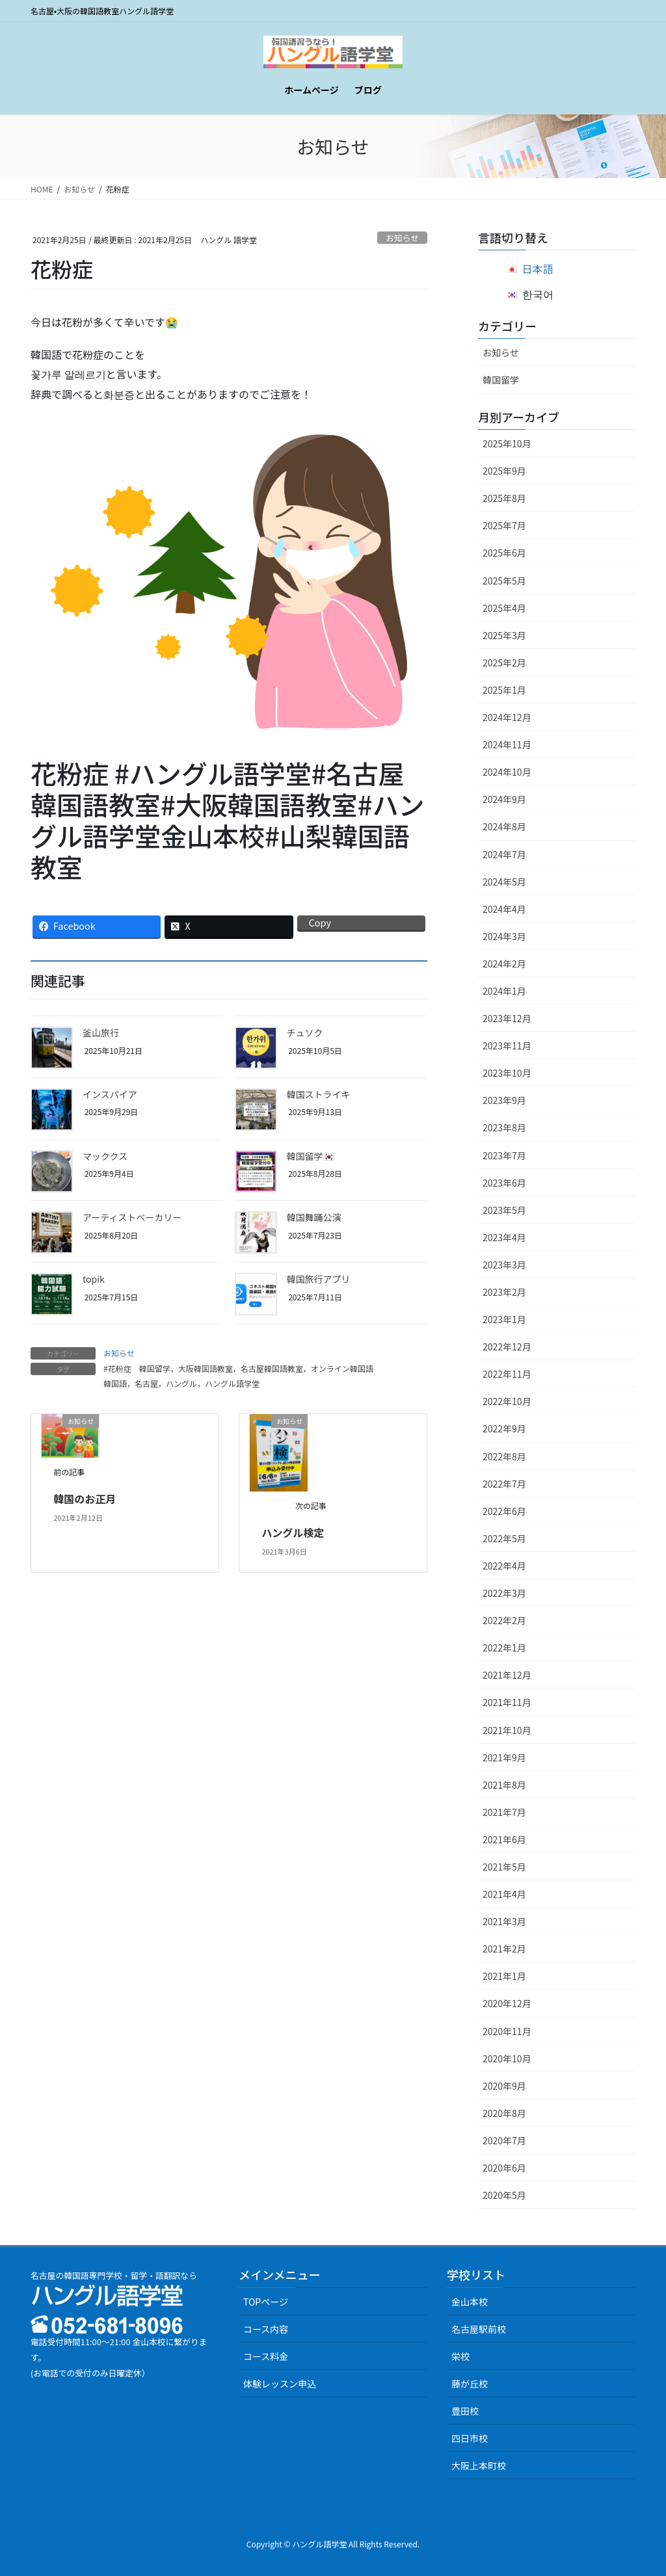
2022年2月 (504, 1620)
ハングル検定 (292, 1532)
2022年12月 (507, 1346)
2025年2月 (504, 662)
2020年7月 (504, 2140)
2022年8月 (504, 1456)
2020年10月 (507, 2058)
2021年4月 (504, 1893)
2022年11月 (507, 1373)
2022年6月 (504, 1511)
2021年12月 (507, 1674)
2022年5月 (504, 1538)
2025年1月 (504, 689)
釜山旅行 (101, 1032)
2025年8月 (504, 498)
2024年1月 (504, 990)
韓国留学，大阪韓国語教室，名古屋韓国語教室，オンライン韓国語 (256, 1368)
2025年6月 (504, 552)
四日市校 (469, 2438)
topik (94, 1278)
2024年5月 (504, 881)
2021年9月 (504, 1757)
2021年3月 (504, 1921)
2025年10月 (507, 443)
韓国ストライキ (319, 1094)
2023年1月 (504, 1319)
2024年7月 (504, 854)
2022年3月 (504, 1592)
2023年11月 (507, 1045)
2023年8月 (504, 1127)
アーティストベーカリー (132, 1217)
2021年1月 (504, 1975)
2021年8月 (504, 1784)
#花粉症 (117, 1368)
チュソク (305, 1032)
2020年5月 (504, 2194)
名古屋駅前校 (478, 2328)
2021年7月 (504, 1812)
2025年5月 (504, 580)
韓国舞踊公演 (314, 1217)
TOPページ (265, 2301)
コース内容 (265, 2328)
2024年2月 (504, 963)
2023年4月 (504, 1237)
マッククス (105, 1156)
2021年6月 (504, 1839)
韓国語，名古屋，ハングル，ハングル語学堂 (181, 1383)
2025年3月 (504, 635)
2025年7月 (504, 525)
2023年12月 (507, 1018)
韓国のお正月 (84, 1498)
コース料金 (265, 2356)
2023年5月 (504, 1209)
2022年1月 (504, 1647)
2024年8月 (504, 826)
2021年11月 (507, 1702)
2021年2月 (504, 1948)
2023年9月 (504, 1100)
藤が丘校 (469, 2383)
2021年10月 (507, 1730)
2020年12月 (507, 2003)
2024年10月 (507, 771)
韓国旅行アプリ (319, 1278)
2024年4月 (504, 908)
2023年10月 (507, 1072)
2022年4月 (504, 1565)
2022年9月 (504, 1428)
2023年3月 (504, 1264)
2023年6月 (504, 1182)
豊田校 (465, 2410)
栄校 (460, 2356)
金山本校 (469, 2301)
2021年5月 (504, 1866)
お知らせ (402, 237)
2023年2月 (504, 1291)
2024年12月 (507, 717)
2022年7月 (504, 1483)
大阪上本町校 (478, 2465)
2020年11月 (507, 2031)
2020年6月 (504, 2167)
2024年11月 (507, 744)
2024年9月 (504, 799)
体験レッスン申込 (279, 2383)
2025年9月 (504, 470)
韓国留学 (501, 379)
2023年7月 (504, 1155)
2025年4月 (504, 607)
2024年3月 (504, 936)
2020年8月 (504, 2113)
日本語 (537, 268)
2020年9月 (504, 2085)
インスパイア (110, 1094)
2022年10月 (507, 1401)
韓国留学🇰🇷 (310, 1156)
